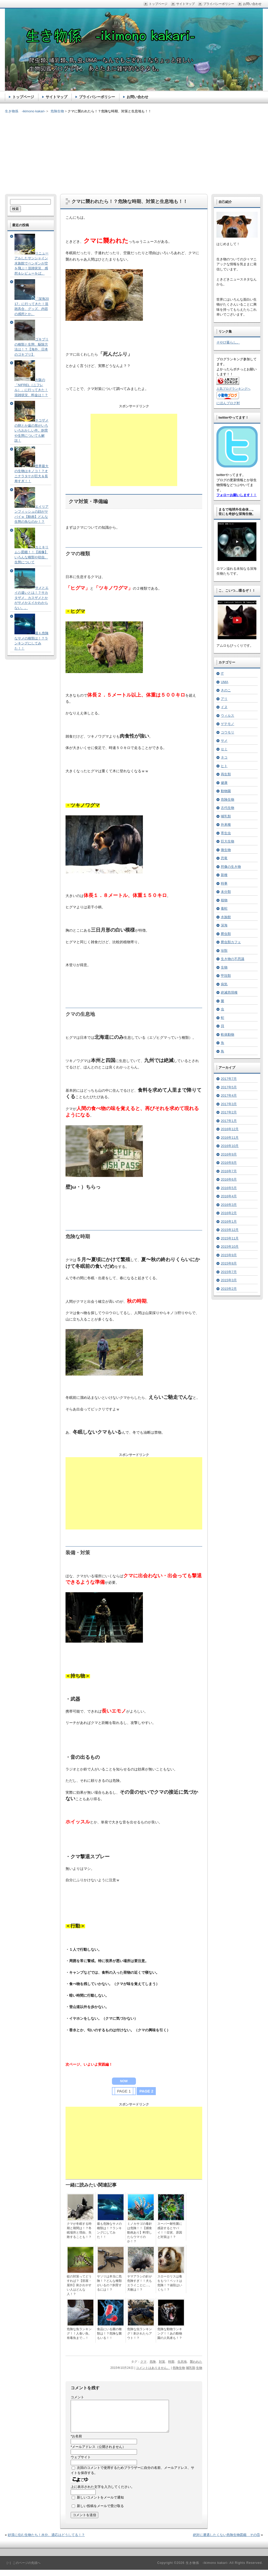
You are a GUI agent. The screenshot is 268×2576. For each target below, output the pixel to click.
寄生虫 (226, 833)
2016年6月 (229, 1179)
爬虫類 (226, 934)
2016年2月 (229, 1213)
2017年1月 (229, 1121)
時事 (224, 883)
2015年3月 (229, 1280)
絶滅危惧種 (229, 992)
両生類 (226, 774)
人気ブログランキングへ (233, 389)
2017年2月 (229, 1112)
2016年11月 (230, 1137)
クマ (143, 2361)
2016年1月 (229, 1221)
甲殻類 (226, 976)
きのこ (226, 690)
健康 (224, 783)
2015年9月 (229, 1255)
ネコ (224, 757)
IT (222, 673)
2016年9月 (229, 1154)
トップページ (23, 97)
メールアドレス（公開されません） (98, 2453)
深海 (224, 925)
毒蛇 (224, 908)
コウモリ (227, 732)
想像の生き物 (231, 867)
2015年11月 (230, 1238)
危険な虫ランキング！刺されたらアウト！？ (139, 2333)
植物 (224, 900)
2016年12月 (230, 1129)
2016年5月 (229, 1188)
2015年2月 (229, 1289)
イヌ (224, 707)
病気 (224, 984)
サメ (224, 741)
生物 (199, 2368)
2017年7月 (229, 1079)
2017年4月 (229, 1095)
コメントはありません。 (153, 2368)
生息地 (182, 2361)
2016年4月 (229, 1196)
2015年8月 (229, 1263)
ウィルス (227, 715)
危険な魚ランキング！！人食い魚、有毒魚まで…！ (79, 2333)
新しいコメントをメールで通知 (100, 2503)
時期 (171, 2361)
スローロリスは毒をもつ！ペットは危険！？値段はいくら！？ (169, 2283)
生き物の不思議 (232, 959)
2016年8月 (229, 1163)
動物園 (226, 791)
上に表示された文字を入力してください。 (102, 2493)
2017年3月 (229, 1104)
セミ (224, 749)
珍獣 (224, 951)
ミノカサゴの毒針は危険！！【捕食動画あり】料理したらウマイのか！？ (139, 2232)
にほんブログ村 (228, 403)
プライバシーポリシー (97, 97)
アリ (224, 699)
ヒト (224, 766)
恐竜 (224, 858)
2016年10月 (230, 1146)
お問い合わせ (137, 97)
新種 (224, 875)
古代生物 (227, 808)
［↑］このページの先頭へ (22, 2569)
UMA (224, 682)
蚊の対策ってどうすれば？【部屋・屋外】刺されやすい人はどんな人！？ (79, 2285)
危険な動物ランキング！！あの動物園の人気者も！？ (169, 2333)
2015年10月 (230, 1246)
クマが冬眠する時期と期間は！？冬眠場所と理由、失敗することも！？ (79, 2230)
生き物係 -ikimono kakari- (25, 111)
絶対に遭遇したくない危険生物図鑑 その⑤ (226, 2541)
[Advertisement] (134, 150)
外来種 (226, 824)
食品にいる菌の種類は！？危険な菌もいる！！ (109, 2333)
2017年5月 (229, 1087)
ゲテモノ (227, 724)
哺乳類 (190, 2368)
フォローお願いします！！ (236, 495)
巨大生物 (227, 841)
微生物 (226, 850)
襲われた (196, 2361)
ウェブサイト (81, 2463)
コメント (77, 2397)
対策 (162, 2361)
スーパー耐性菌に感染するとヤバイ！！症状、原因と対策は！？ (169, 2230)
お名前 (76, 2442)
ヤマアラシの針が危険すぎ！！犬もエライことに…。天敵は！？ (139, 2283)
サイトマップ (56, 97)
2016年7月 (229, 1171)
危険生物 (179, 2368)
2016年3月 (229, 1205)
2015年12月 (230, 1230)
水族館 (226, 917)
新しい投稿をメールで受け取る (100, 2512)
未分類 (226, 892)
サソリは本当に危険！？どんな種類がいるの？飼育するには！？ (109, 2283)
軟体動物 (227, 1034)
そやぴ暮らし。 (228, 342)
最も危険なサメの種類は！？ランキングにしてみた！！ (109, 2230)
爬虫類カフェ (231, 942)
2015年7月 (229, 1272)
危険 (153, 2361)
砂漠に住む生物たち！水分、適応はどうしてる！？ (46, 2541)
